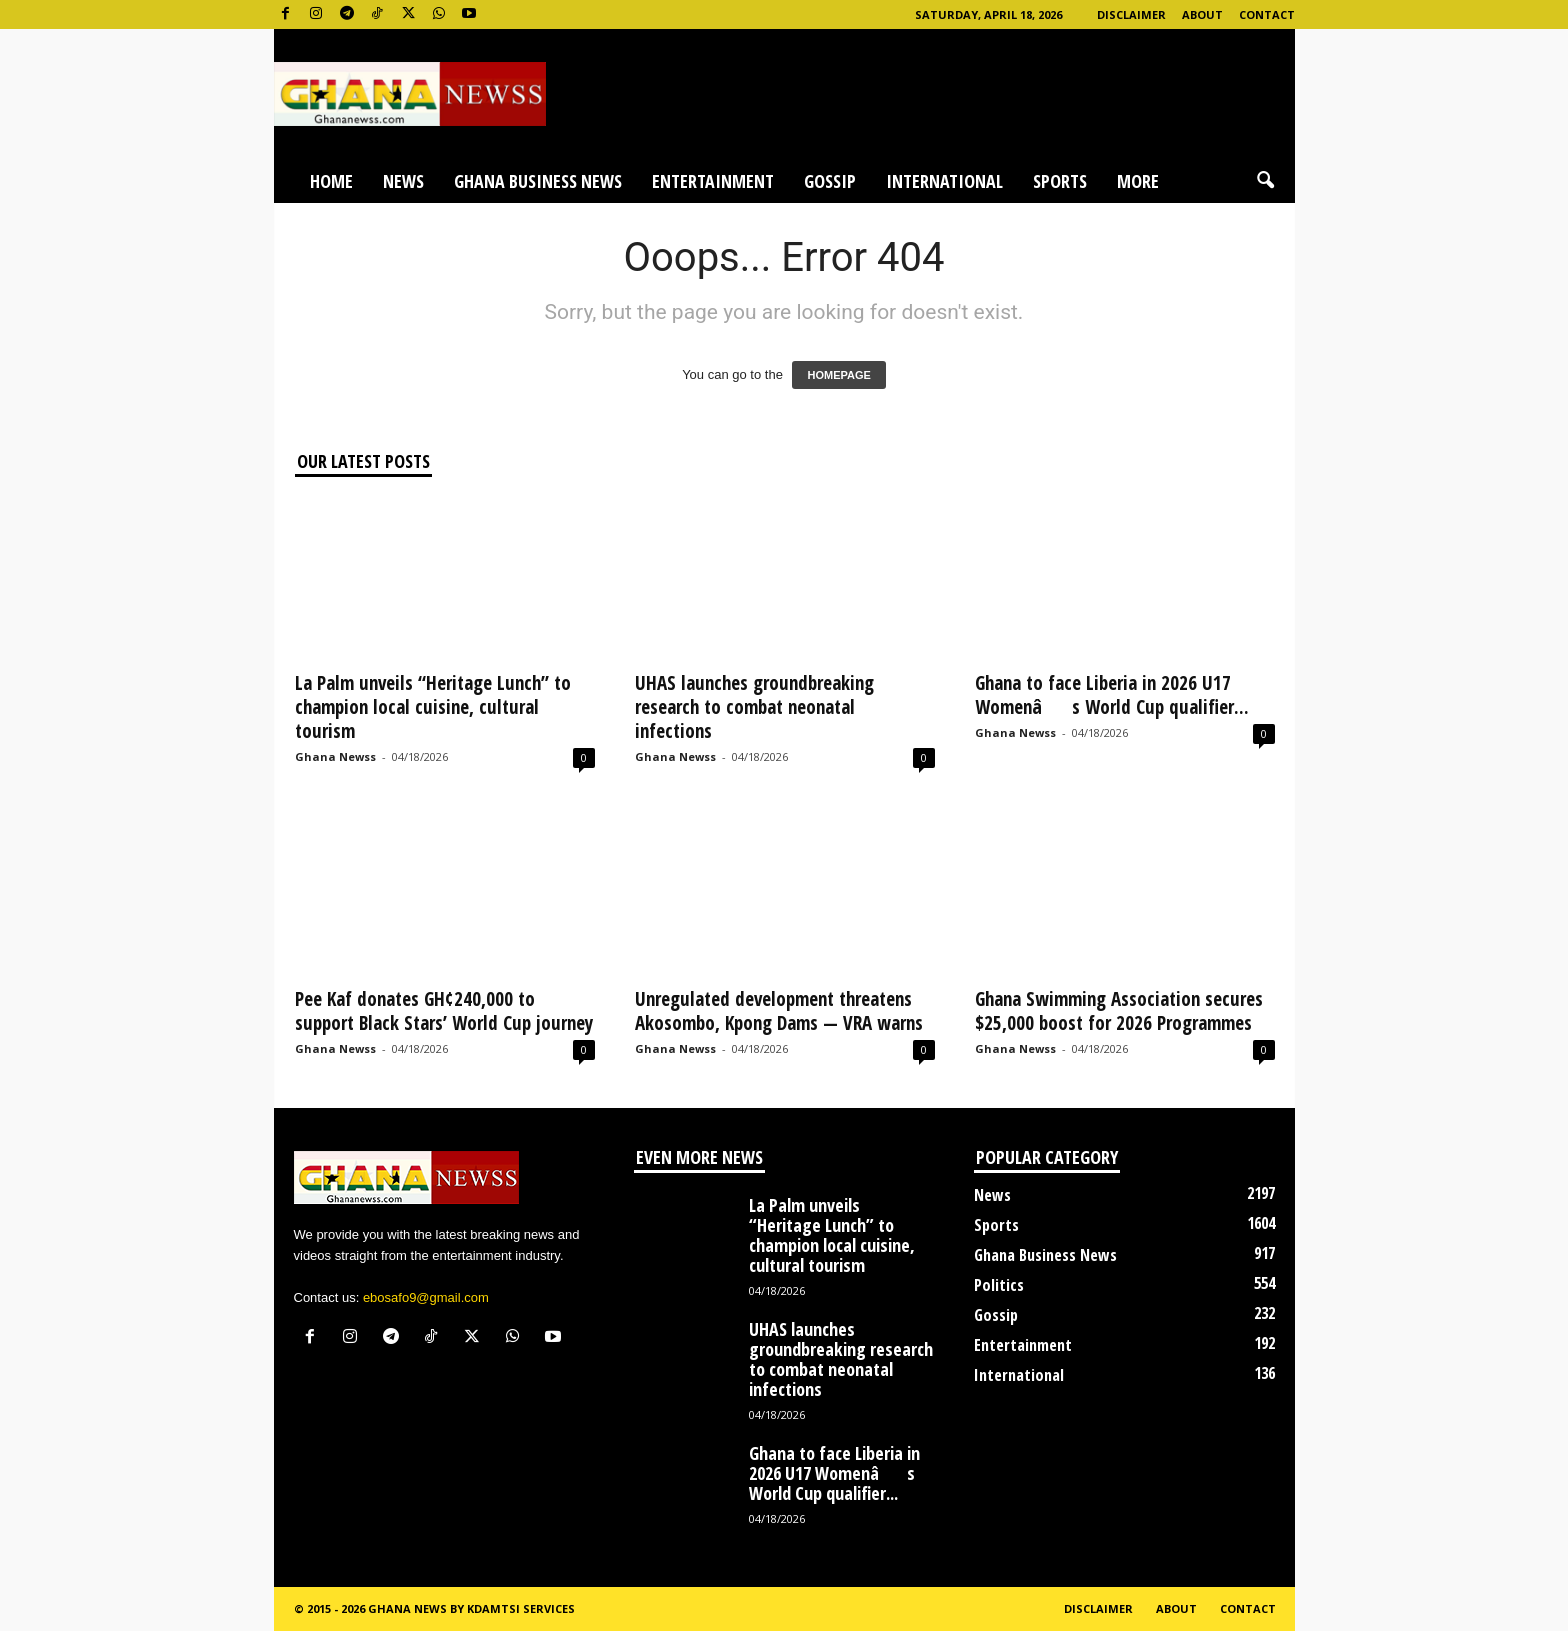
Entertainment (713, 181)
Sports (1060, 181)
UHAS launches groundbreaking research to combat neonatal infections (754, 707)
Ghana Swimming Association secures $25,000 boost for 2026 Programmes (1119, 1011)
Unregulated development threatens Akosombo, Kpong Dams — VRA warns (779, 1011)
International (944, 181)
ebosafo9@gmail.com (426, 1297)
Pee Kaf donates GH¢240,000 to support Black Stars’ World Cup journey (444, 1011)
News (403, 181)
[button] (1265, 181)
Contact (1267, 14)
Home (331, 181)
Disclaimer (1131, 14)
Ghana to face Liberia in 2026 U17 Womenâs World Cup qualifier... (1112, 695)
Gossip (830, 181)
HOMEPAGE (838, 375)
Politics (999, 1285)
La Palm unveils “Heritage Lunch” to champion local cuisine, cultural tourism (433, 707)
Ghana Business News (538, 181)
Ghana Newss (335, 756)
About (1202, 14)
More (1138, 181)
